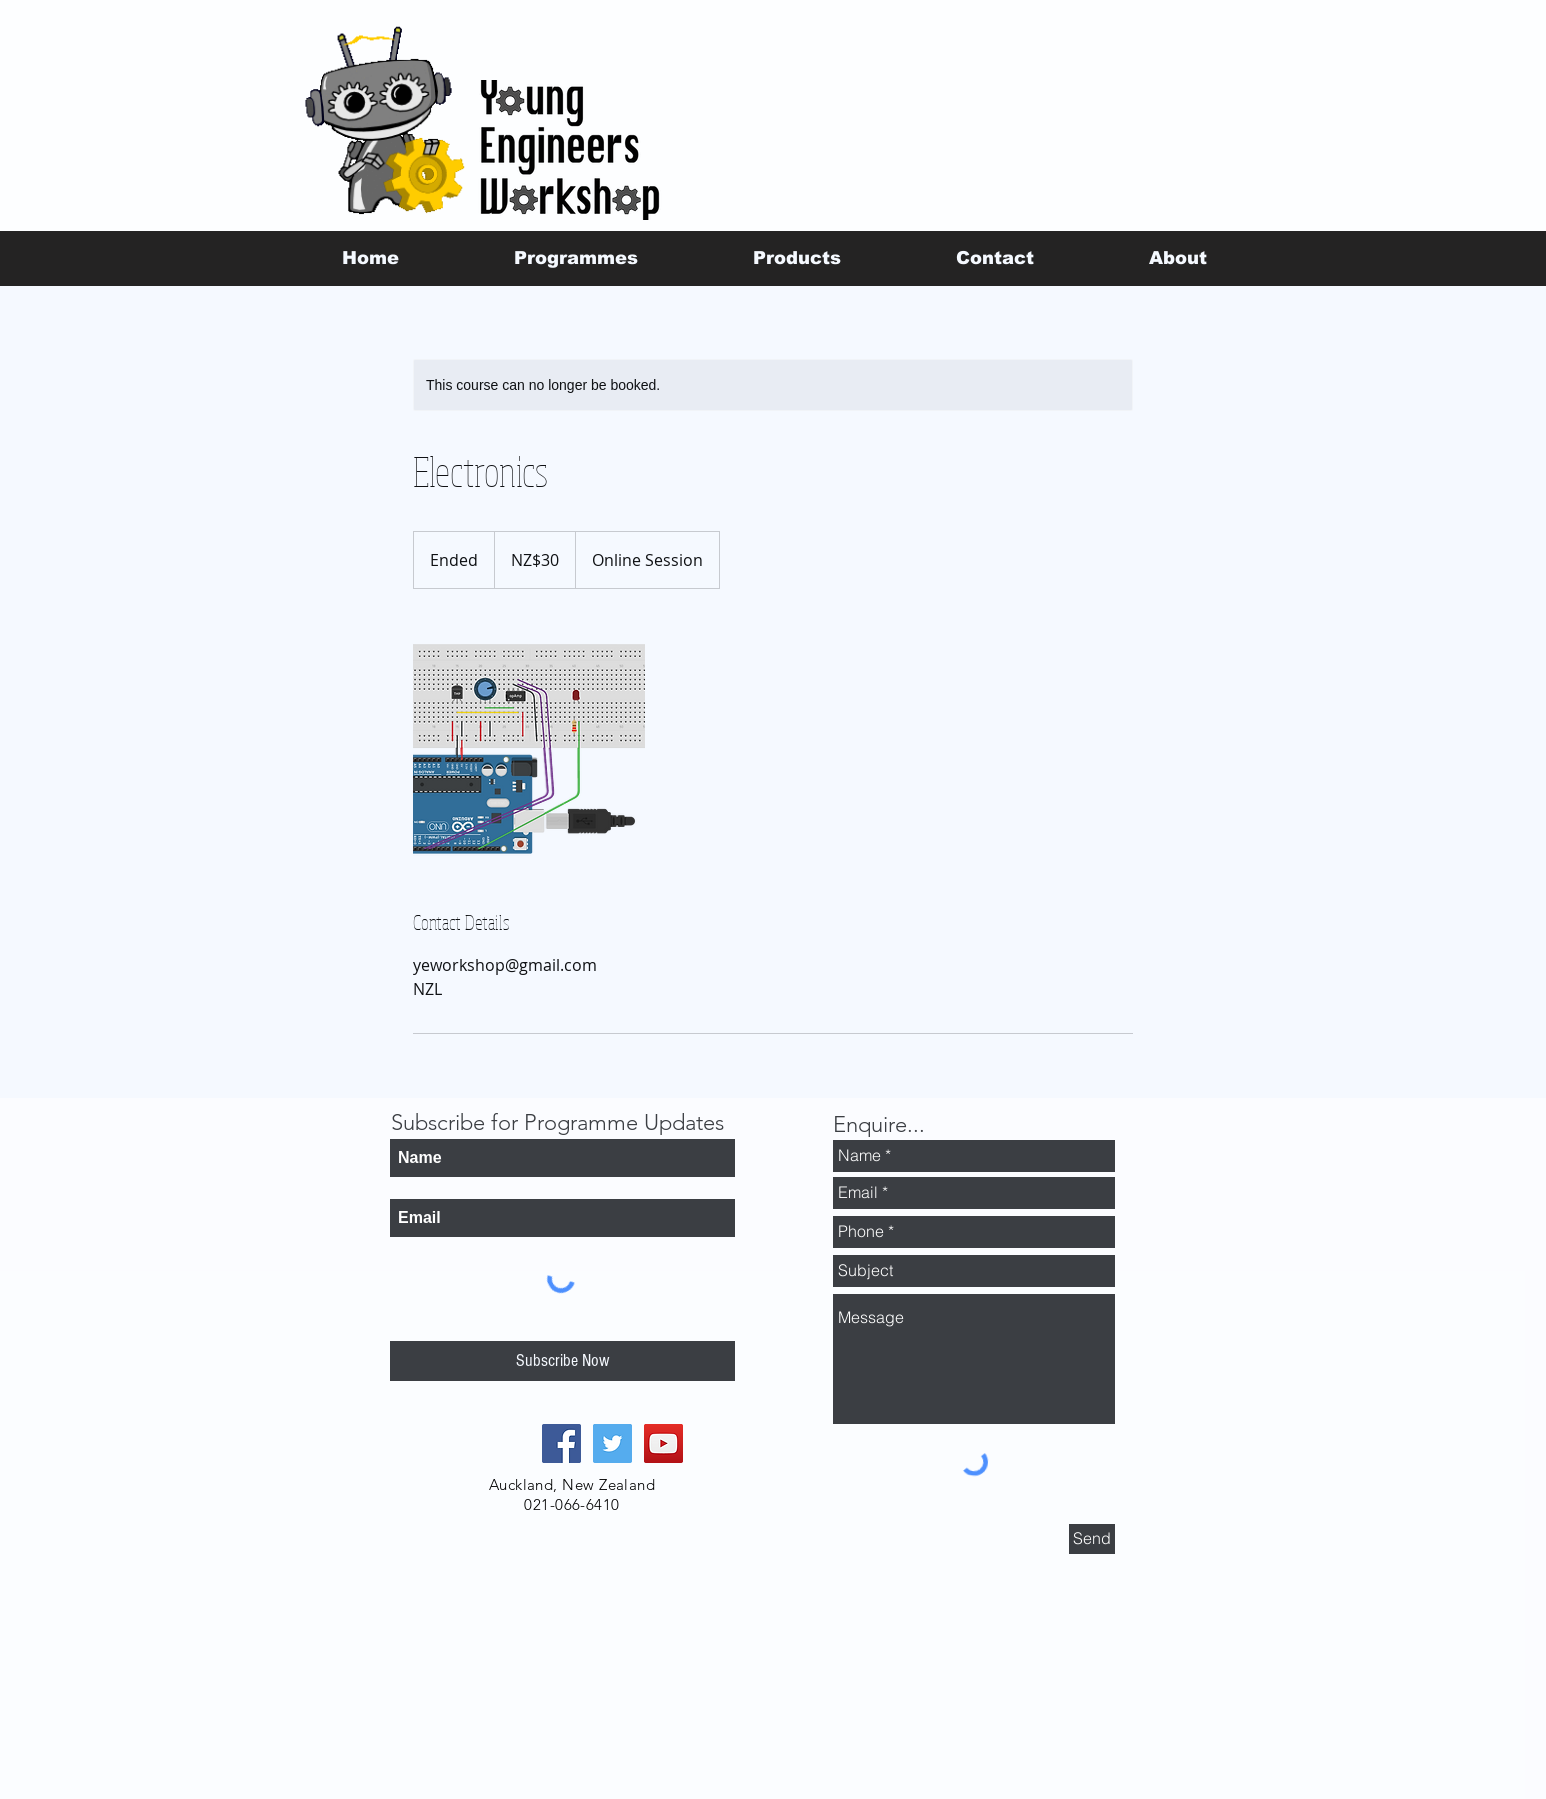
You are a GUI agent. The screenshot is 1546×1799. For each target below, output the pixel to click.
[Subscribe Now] (562, 1361)
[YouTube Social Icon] (663, 1443)
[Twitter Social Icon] (612, 1443)
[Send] (1092, 1539)
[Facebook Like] (1218, 211)
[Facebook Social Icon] (561, 1443)
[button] (575, 258)
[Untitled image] (529, 749)
